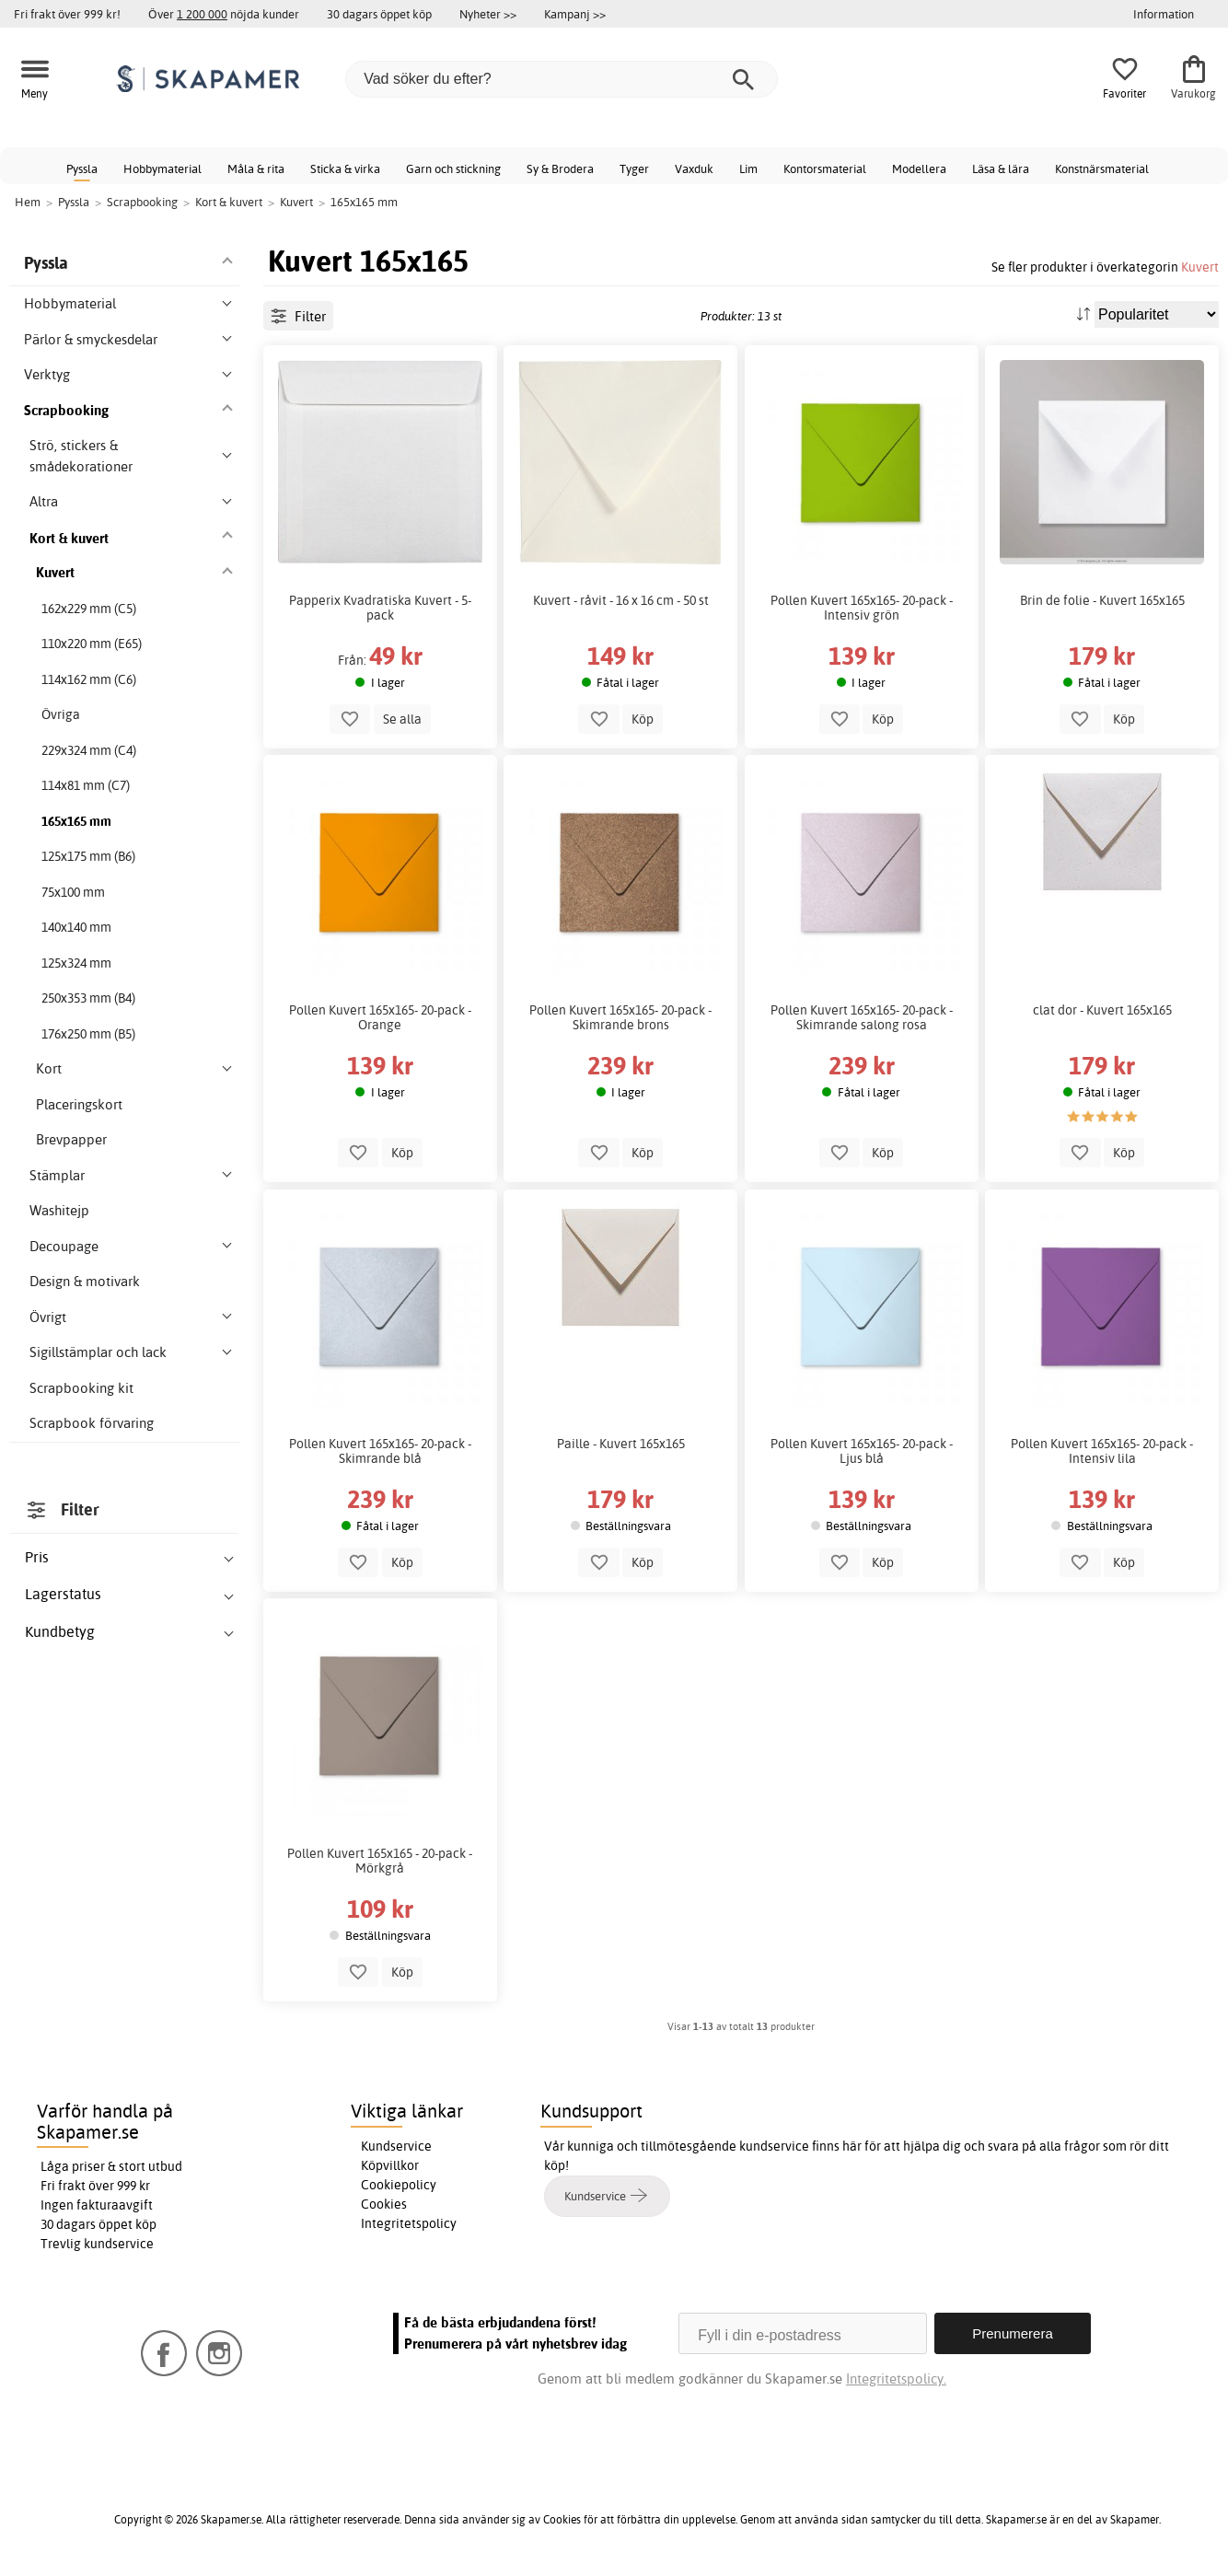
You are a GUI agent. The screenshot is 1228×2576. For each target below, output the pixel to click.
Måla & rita (255, 168)
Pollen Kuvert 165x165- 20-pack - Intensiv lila (1102, 1451)
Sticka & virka (345, 168)
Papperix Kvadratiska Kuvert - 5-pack (380, 607)
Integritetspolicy (409, 2223)
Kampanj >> (575, 13)
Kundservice (396, 2146)
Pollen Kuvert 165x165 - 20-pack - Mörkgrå (379, 1860)
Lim (748, 168)
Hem (28, 201)
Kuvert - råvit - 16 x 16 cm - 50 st (621, 600)
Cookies (384, 2204)
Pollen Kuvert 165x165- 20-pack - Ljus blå (861, 1451)
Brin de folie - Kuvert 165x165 (1102, 600)
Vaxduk (694, 168)
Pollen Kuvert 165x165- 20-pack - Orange (380, 1017)
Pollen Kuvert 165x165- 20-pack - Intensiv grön (861, 607)
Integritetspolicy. (896, 2378)
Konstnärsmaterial (1102, 168)
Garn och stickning (453, 168)
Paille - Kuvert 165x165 (621, 1443)
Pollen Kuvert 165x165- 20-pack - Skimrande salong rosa (861, 1017)
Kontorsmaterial (824, 168)
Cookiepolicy (398, 2184)
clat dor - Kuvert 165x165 (1102, 1010)
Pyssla (82, 168)
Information (1163, 13)
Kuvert (1200, 266)
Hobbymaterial (162, 168)
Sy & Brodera (560, 168)
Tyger (634, 168)
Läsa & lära (1000, 168)
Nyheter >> (487, 13)
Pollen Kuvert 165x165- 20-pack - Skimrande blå (380, 1451)
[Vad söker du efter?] (561, 79)
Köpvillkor (390, 2165)
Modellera (919, 168)
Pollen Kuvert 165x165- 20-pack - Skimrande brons (620, 1017)
